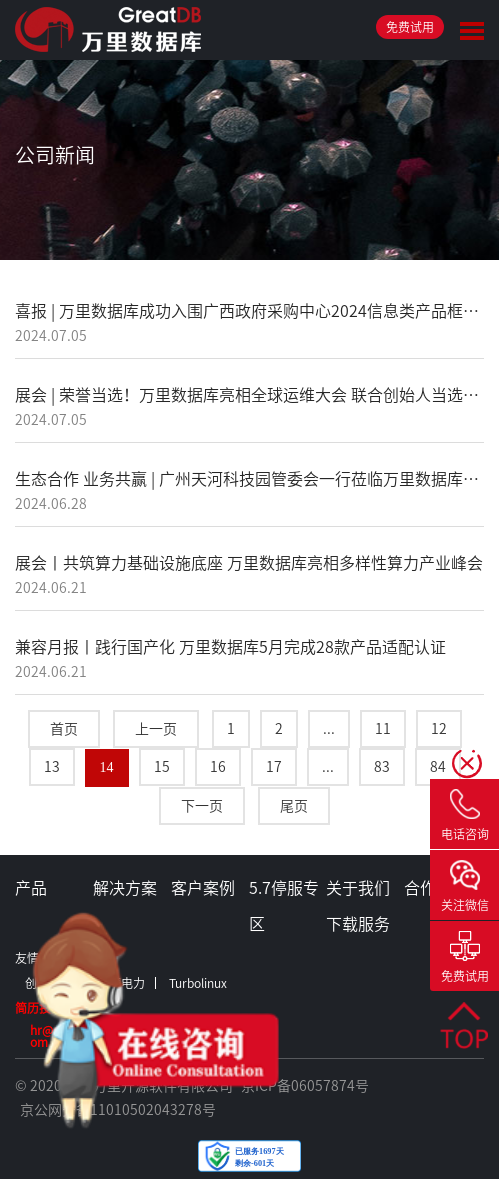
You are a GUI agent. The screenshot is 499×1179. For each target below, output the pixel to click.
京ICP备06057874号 (305, 1086)
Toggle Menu (472, 31)
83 (382, 767)
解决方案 (125, 888)
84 (438, 767)
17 (274, 767)
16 (218, 767)
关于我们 (358, 888)
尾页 (294, 806)
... (329, 729)
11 (383, 729)
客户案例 (203, 888)
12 (439, 729)
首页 (64, 729)
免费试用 (410, 27)
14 (107, 767)
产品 (31, 888)
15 (162, 767)
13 (52, 767)
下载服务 (358, 924)
